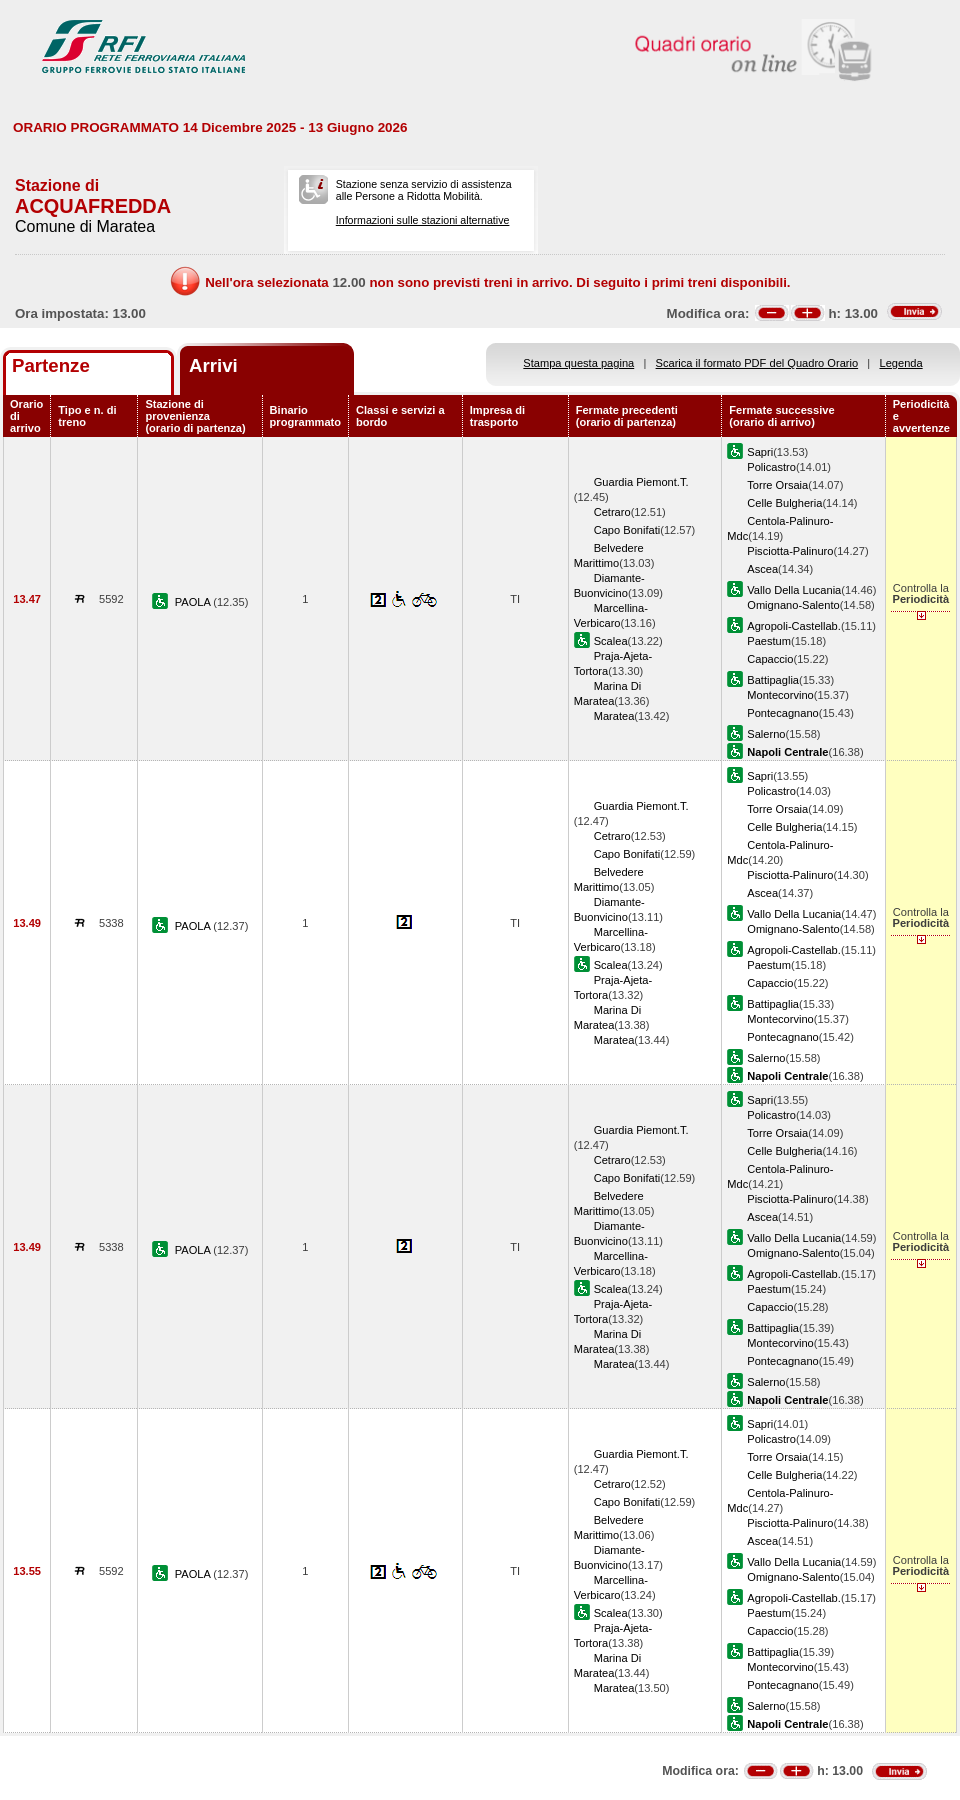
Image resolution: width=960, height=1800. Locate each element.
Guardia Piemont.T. (641, 482)
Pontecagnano (782, 713)
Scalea (611, 641)
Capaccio (770, 659)
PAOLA (194, 602)
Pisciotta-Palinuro (790, 551)
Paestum (769, 641)
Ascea (762, 569)
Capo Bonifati (627, 530)
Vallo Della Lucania (794, 590)
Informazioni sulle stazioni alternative (423, 220)
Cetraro (612, 512)
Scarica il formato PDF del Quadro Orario (757, 363)
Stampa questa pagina (578, 363)
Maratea (614, 716)
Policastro (771, 467)
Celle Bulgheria (784, 503)
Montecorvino (780, 695)
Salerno (766, 734)
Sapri (760, 452)
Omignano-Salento (793, 605)
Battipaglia (773, 680)
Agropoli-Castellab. (794, 626)
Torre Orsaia (777, 485)
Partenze (51, 365)
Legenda (901, 363)
